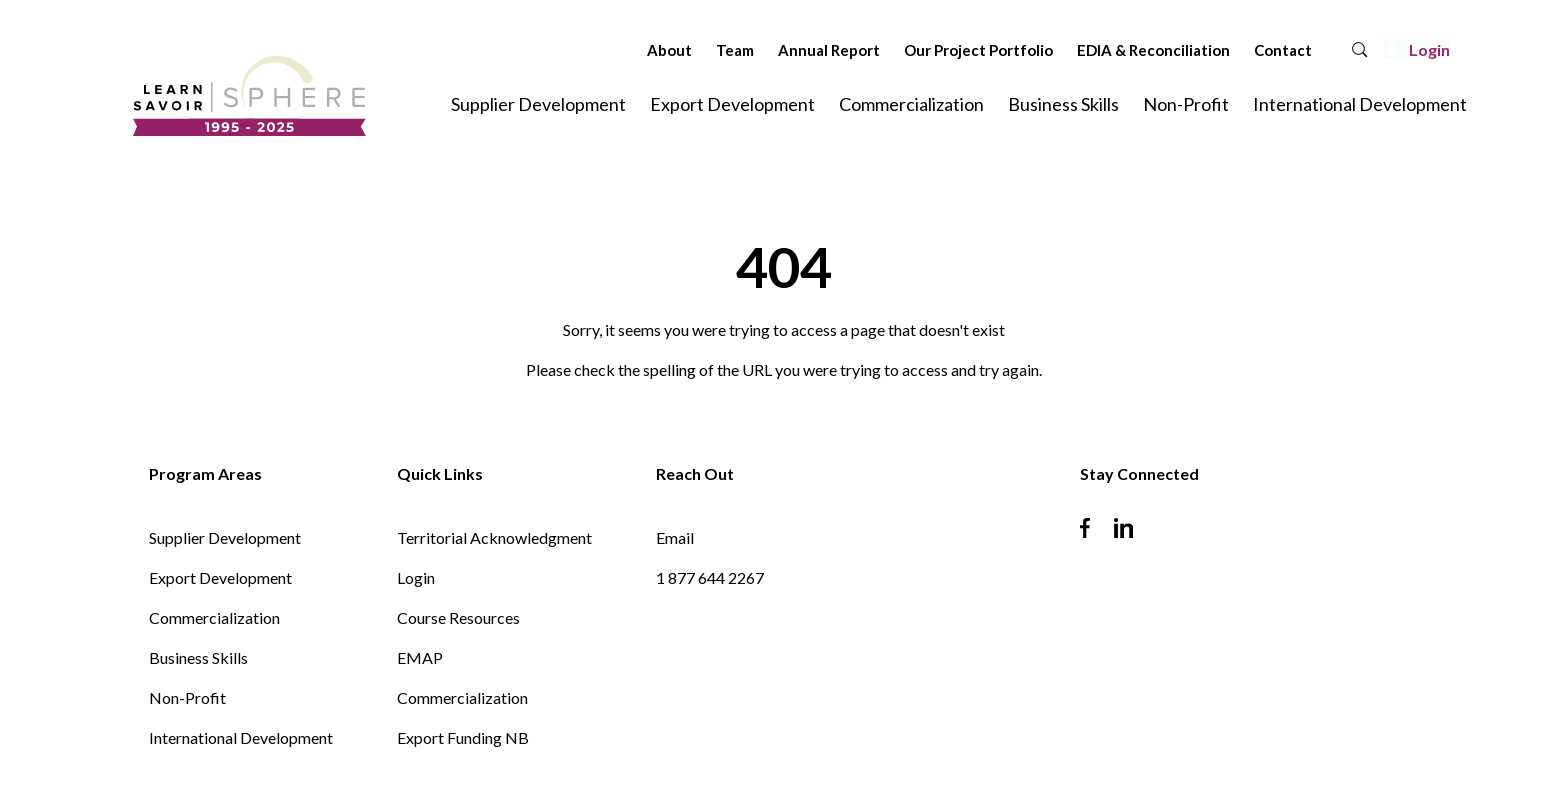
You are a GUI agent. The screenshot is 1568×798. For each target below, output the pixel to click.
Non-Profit (1186, 104)
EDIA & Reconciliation (1099, 50)
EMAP (420, 657)
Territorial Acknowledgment (494, 537)
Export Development (732, 104)
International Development (1360, 104)
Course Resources (458, 617)
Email (675, 537)
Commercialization (911, 104)
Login (416, 577)
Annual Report (775, 50)
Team (681, 50)
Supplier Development (538, 104)
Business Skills (1063, 104)
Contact (1229, 50)
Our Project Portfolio (924, 50)
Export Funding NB (463, 737)
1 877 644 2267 (710, 577)
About (615, 50)
